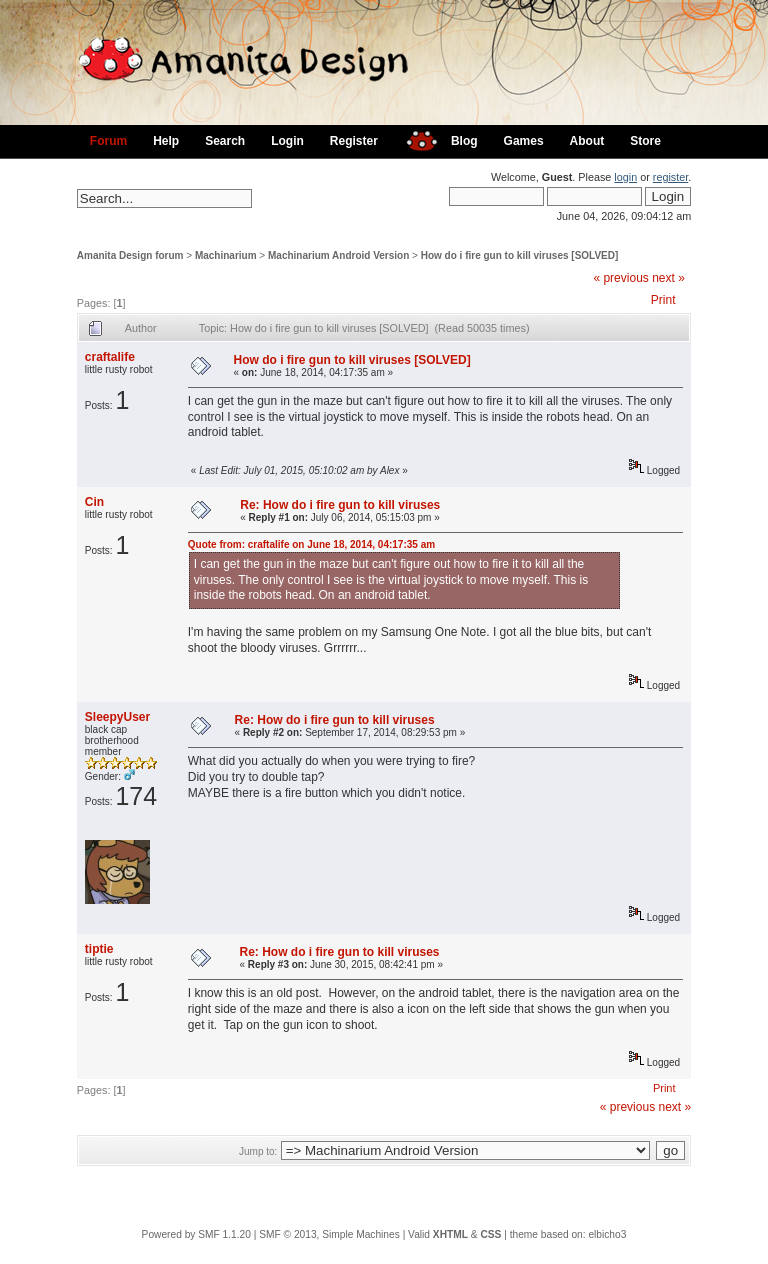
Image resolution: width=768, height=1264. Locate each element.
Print (663, 300)
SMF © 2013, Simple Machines (329, 1234)
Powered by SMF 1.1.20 (196, 1234)
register (670, 177)
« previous (620, 278)
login (625, 177)
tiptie (99, 949)
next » (668, 278)
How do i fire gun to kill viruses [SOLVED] (520, 255)
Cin (94, 502)
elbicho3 (607, 1234)
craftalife (110, 357)
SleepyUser (117, 717)
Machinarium (226, 255)
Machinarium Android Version (338, 255)
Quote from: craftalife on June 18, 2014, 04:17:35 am (311, 544)
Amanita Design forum (130, 255)
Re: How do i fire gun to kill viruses (340, 505)
